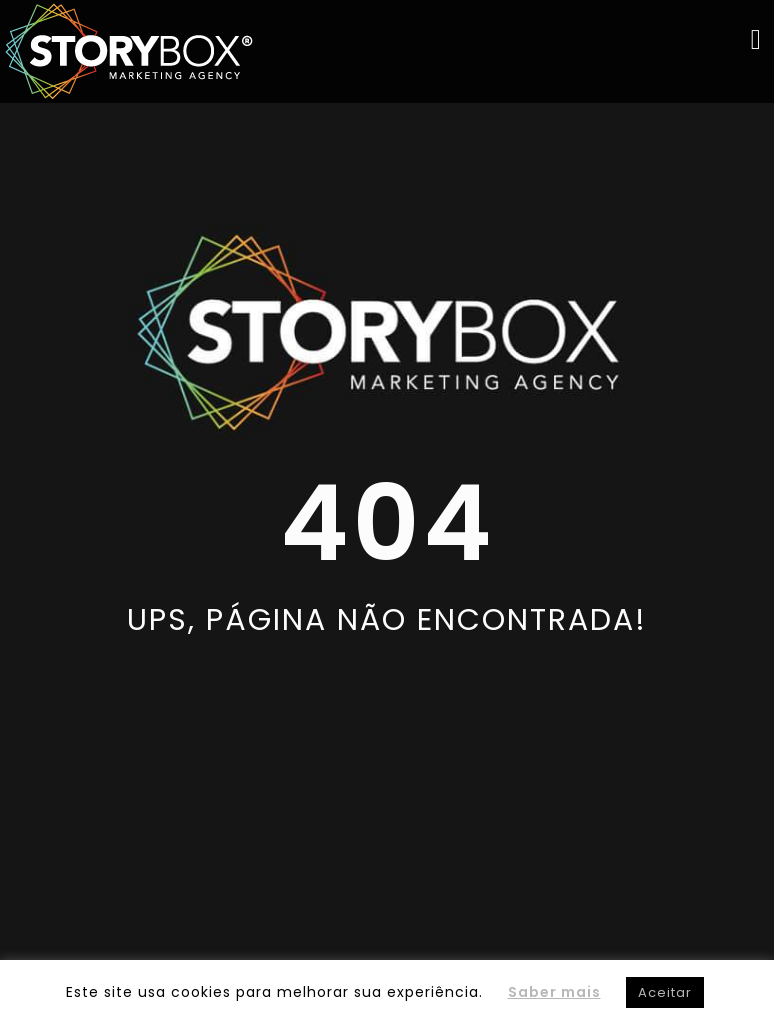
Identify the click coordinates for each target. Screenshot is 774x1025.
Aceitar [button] (665, 992)
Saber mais (554, 992)
